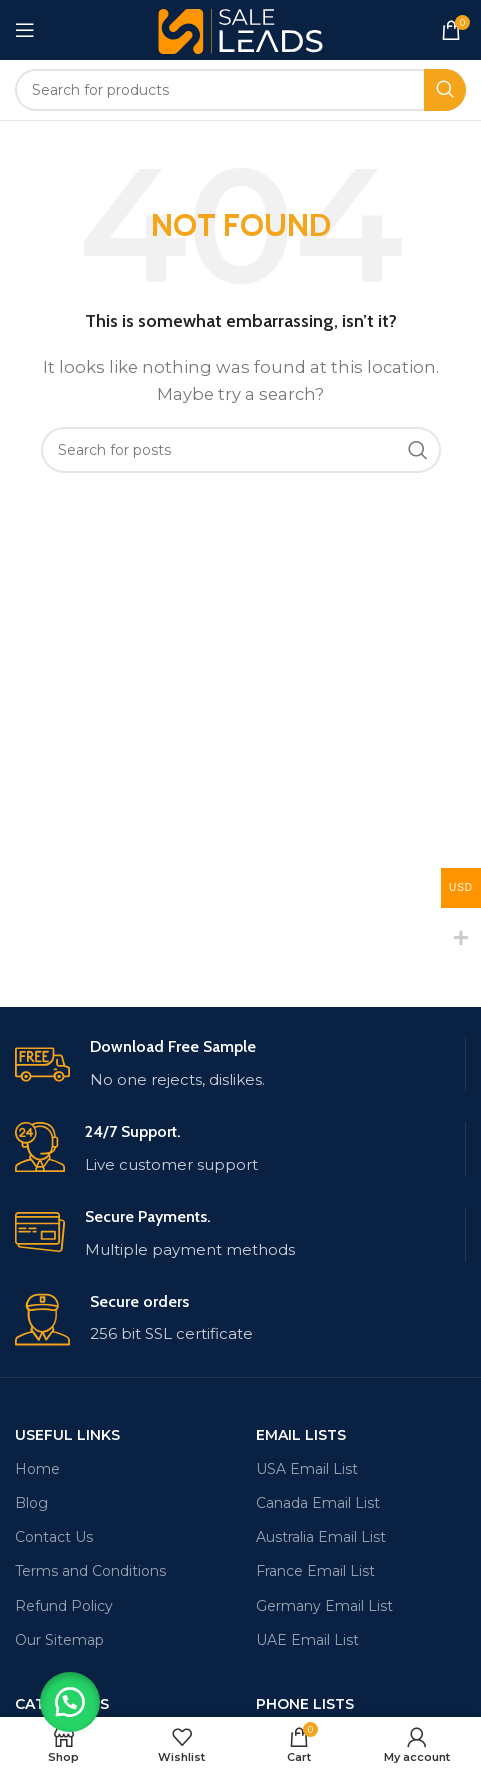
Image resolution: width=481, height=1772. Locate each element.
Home (37, 1469)
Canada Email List (318, 1503)
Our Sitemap (59, 1640)
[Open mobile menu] (25, 30)
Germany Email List (324, 1606)
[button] (70, 1702)
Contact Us (54, 1537)
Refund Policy (64, 1606)
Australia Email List (321, 1537)
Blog (31, 1503)
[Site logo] (240, 28)
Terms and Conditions (90, 1571)
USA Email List (307, 1469)
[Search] (240, 90)
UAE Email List (307, 1640)
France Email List (315, 1571)
